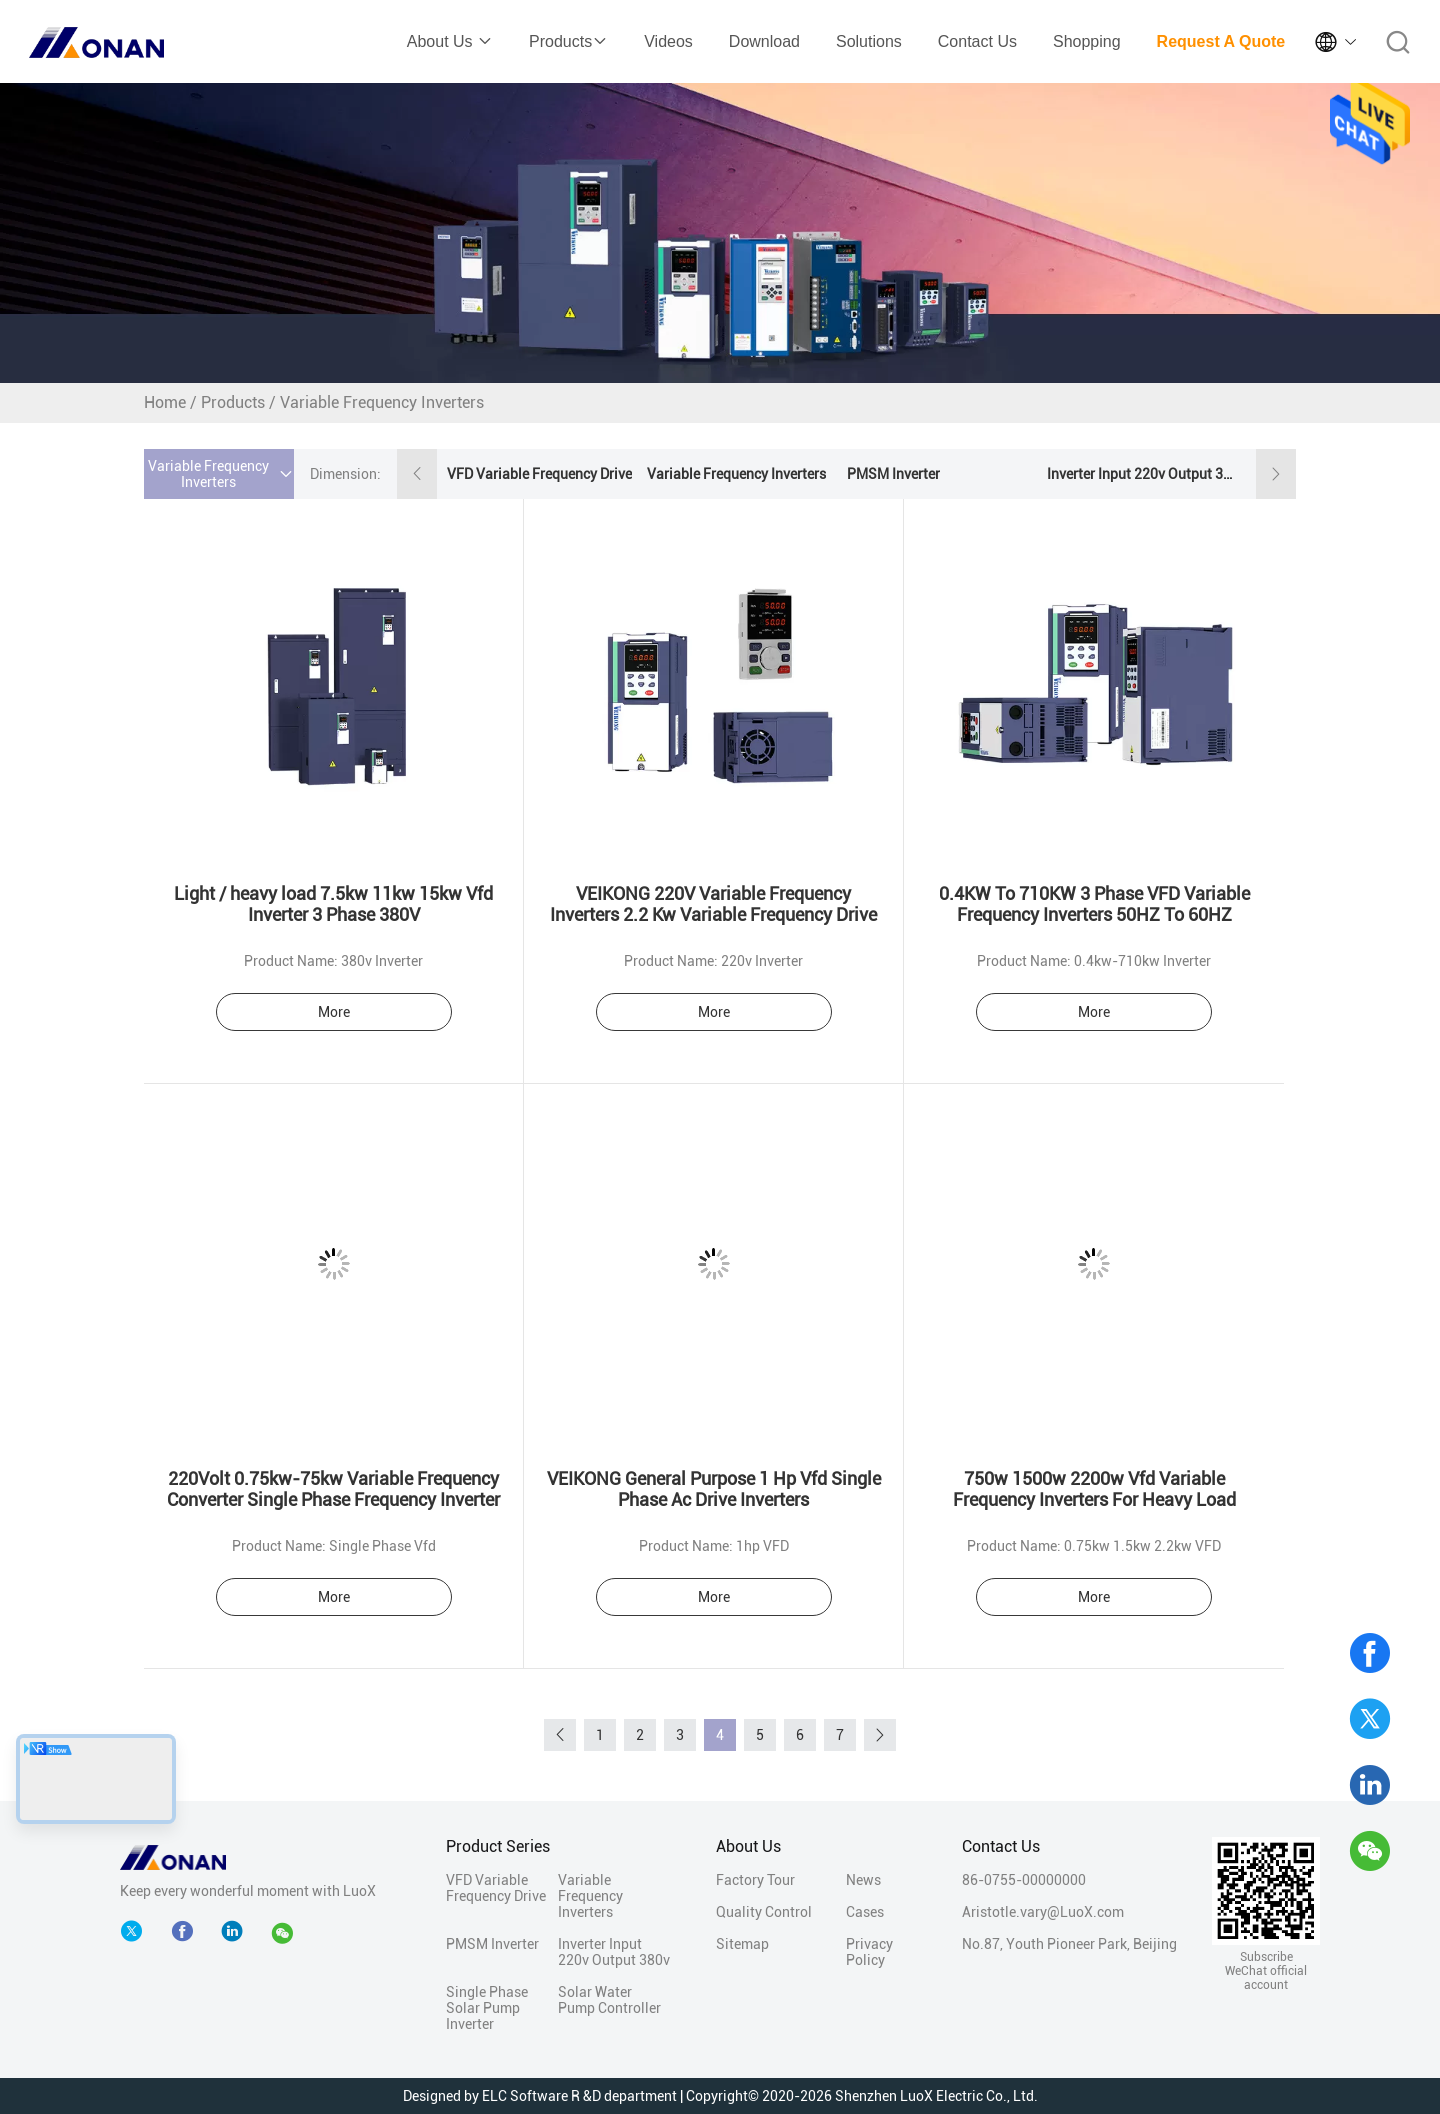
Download (764, 41)
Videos (668, 41)
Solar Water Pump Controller (609, 2000)
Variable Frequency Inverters (736, 474)
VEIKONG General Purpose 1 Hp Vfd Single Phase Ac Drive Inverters (714, 1489)
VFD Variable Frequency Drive (539, 474)
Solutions (869, 41)
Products (568, 41)
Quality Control (764, 1912)
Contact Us (977, 41)
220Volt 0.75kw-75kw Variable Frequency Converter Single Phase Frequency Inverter (333, 1489)
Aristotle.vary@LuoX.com (1043, 1912)
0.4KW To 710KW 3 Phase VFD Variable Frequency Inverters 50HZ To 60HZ (1094, 904)
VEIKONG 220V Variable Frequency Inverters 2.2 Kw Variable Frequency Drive (713, 904)
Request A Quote (1221, 41)
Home (165, 402)
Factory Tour (755, 1880)
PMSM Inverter (893, 474)
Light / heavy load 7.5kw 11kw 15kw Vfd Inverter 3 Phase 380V (333, 904)
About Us (450, 41)
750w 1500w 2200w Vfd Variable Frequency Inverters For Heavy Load (1094, 1489)
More (334, 1012)
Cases (865, 1912)
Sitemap (742, 1944)
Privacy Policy (869, 1952)
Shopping (1087, 41)
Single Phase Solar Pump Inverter (487, 2008)
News (863, 1880)
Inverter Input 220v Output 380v (1142, 474)
